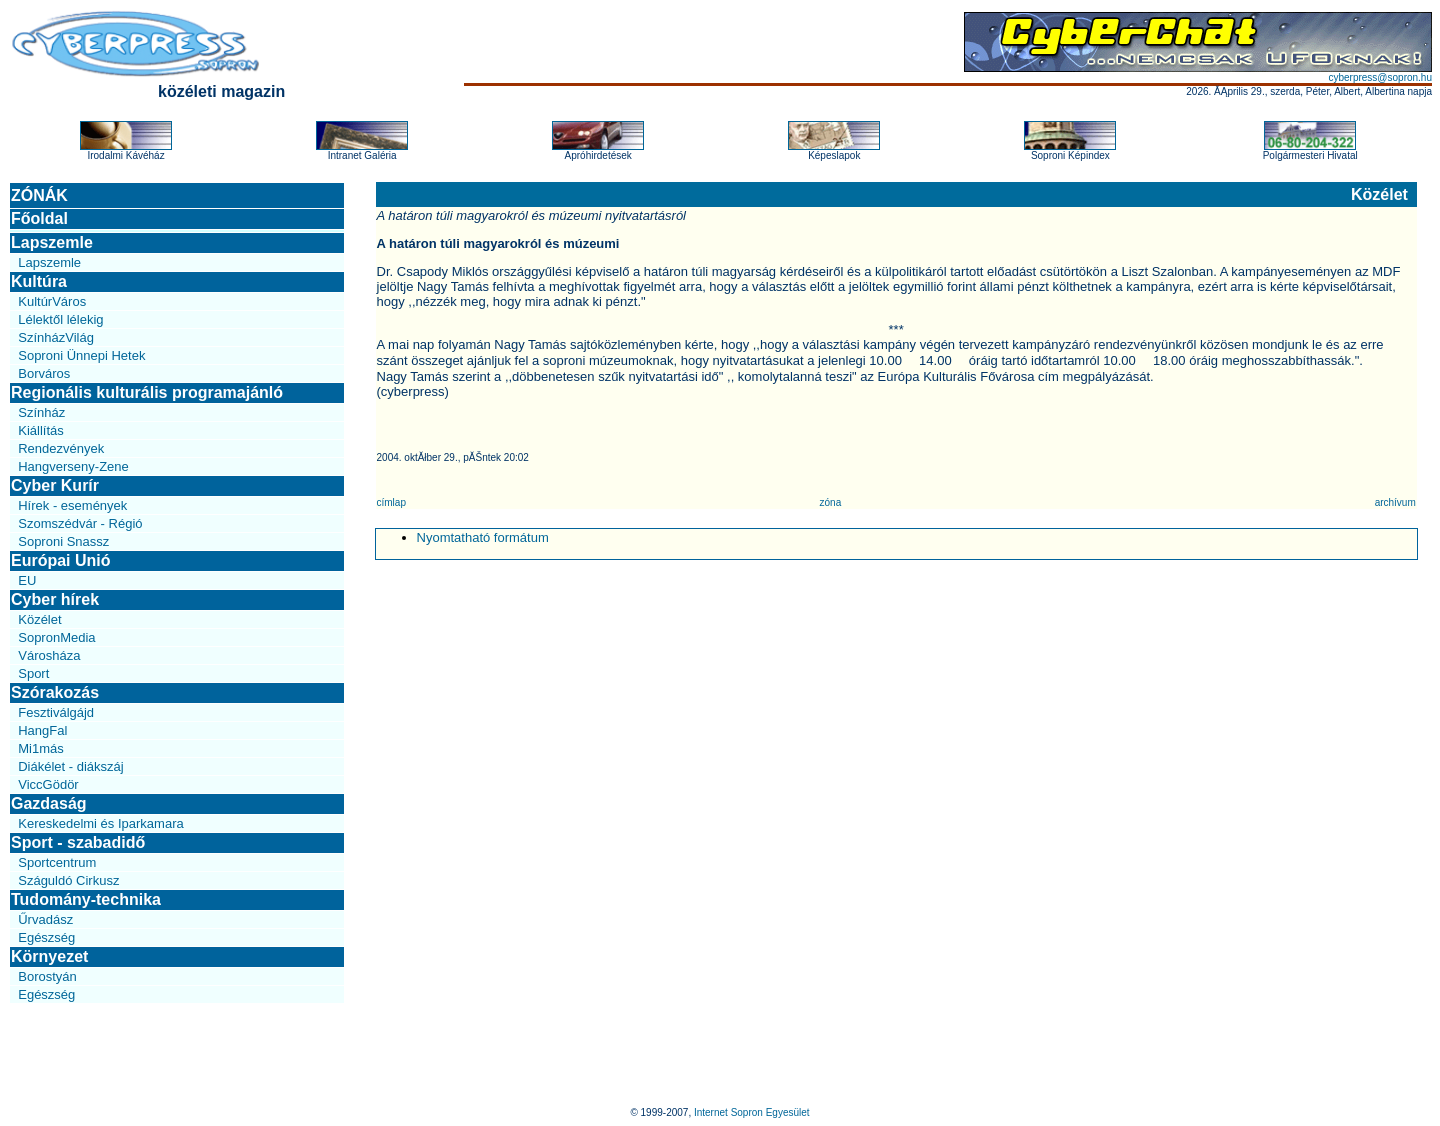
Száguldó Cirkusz (68, 880)
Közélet (39, 619)
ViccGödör (48, 784)
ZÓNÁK (39, 195)
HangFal (42, 730)
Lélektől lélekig (60, 319)
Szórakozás (55, 692)
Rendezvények (61, 448)
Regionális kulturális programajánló (147, 392)
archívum (1395, 502)
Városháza (49, 655)
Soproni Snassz (63, 541)
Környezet (49, 956)
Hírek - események (72, 505)
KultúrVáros (52, 301)
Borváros (44, 373)
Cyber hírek (55, 599)
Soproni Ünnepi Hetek (81, 355)
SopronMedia (56, 637)
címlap (391, 502)
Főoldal (39, 218)
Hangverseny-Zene (73, 466)
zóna (831, 502)
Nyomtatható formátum (483, 537)
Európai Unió (61, 560)
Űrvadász (45, 919)
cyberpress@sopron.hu (1380, 77)
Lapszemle (52, 242)
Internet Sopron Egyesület (752, 1112)
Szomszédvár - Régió (80, 523)
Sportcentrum (57, 862)
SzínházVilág (56, 337)
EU (27, 580)
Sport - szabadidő (78, 842)
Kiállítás (41, 430)
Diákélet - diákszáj (71, 766)
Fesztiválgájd (56, 712)
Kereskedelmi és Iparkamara (100, 823)
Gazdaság (49, 803)
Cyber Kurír (55, 485)
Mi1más (41, 748)
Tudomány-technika (86, 899)
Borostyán (47, 976)
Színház (41, 412)
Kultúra (39, 281)
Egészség (46, 937)
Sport (33, 673)
